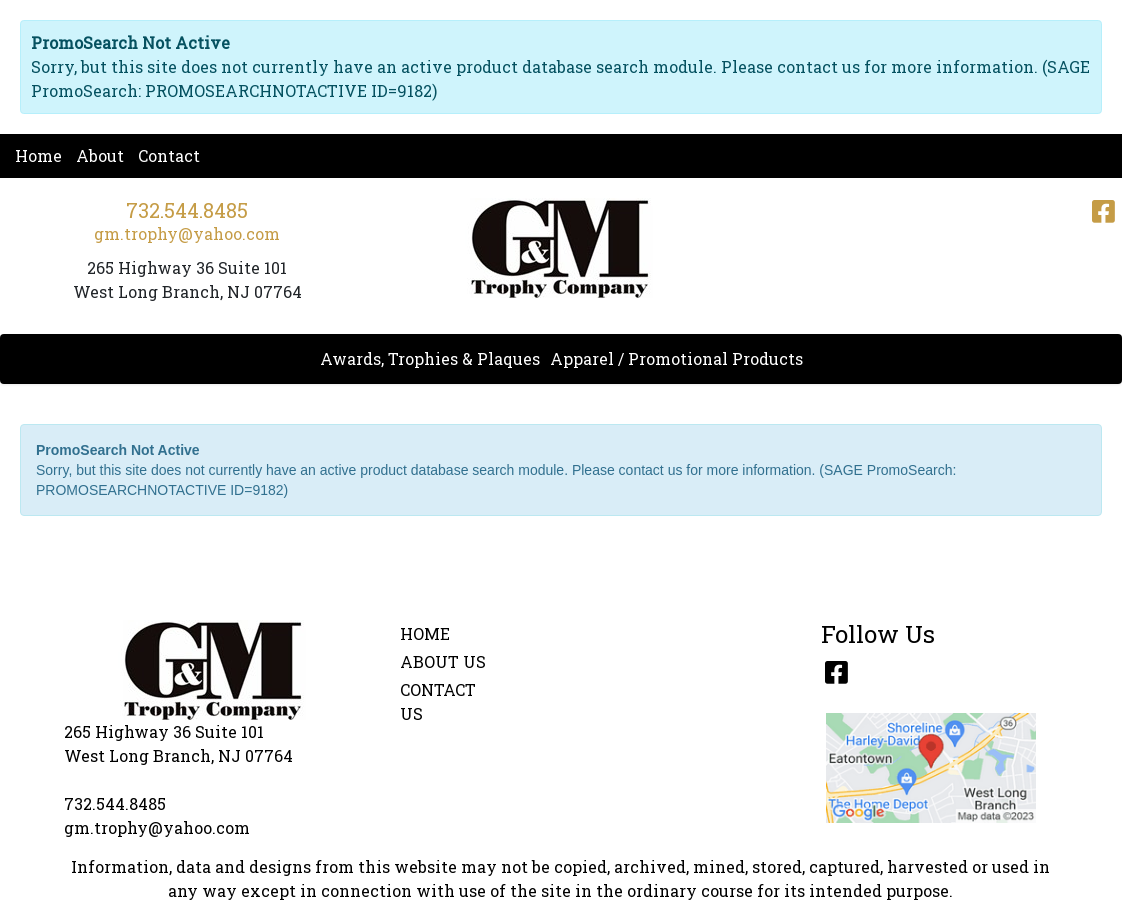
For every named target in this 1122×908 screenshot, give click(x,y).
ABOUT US (443, 661)
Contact (169, 155)
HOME (425, 633)
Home (38, 155)
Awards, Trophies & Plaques (430, 358)
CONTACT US (438, 701)
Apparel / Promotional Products (676, 358)
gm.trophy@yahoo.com (187, 233)
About (100, 155)
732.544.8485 (187, 210)
